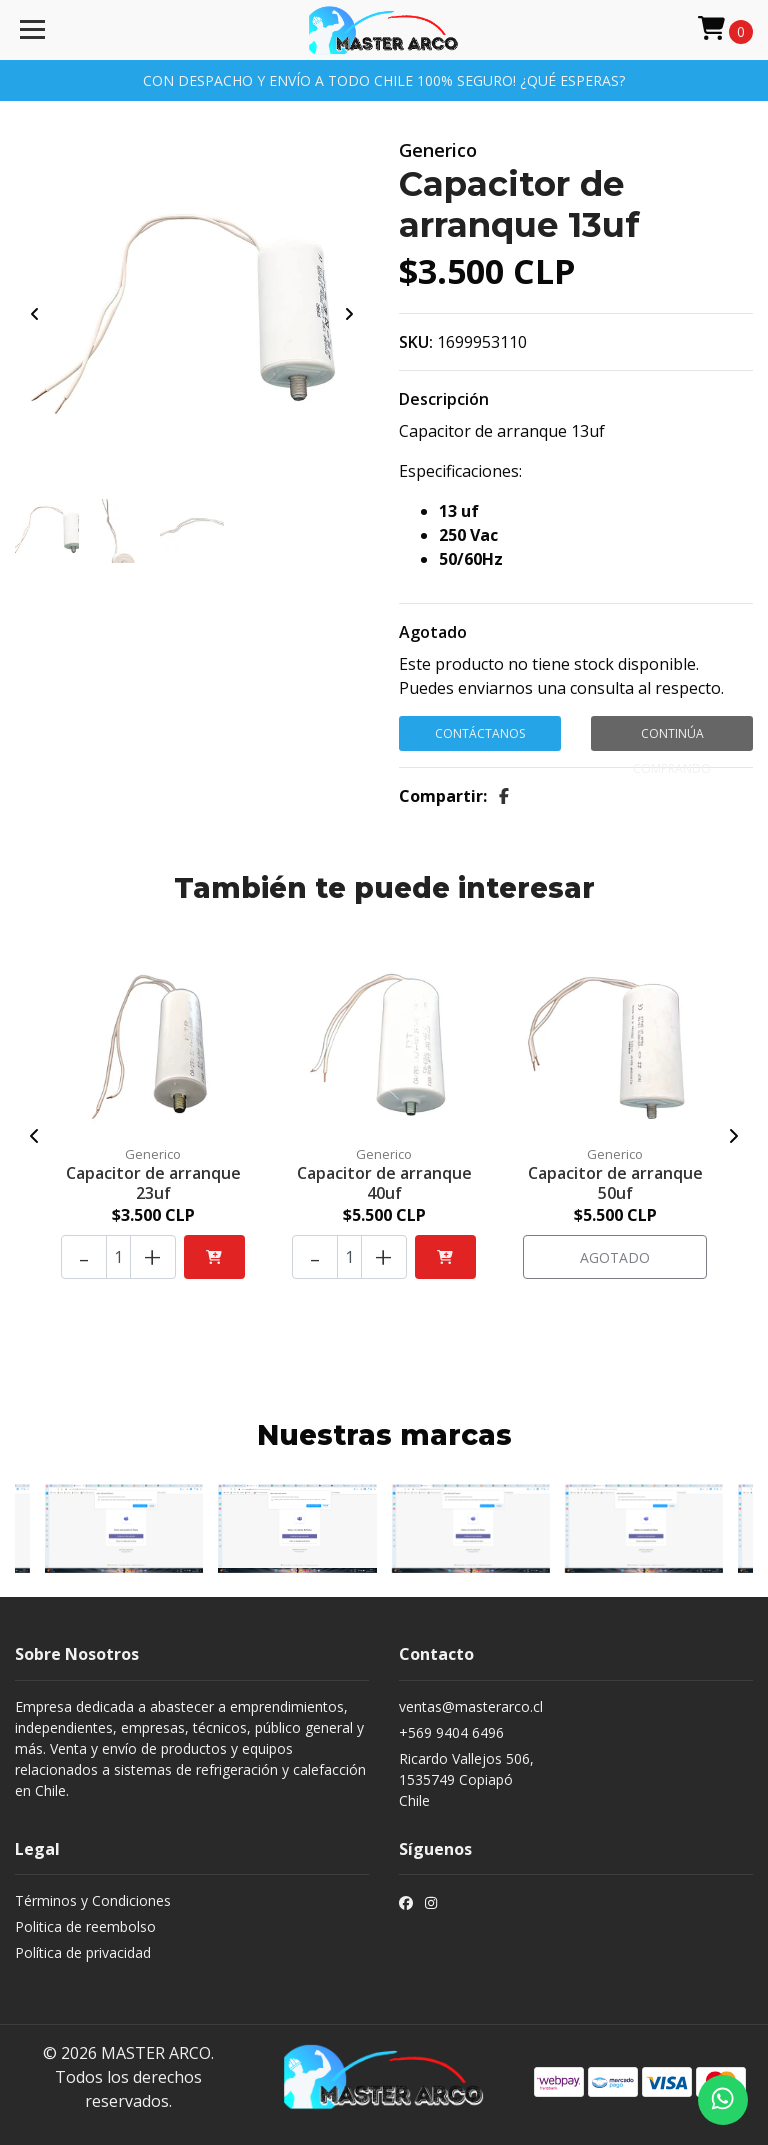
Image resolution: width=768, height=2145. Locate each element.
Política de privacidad (83, 1952)
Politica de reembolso (85, 1926)
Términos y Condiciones (93, 1900)
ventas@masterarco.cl (471, 1706)
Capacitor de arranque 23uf (153, 1182)
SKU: (416, 342)
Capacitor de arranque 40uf (384, 1182)
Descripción (444, 399)
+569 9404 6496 (451, 1732)
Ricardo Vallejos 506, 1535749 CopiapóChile (466, 1779)
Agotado (433, 632)
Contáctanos (480, 733)
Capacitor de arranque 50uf (615, 1182)
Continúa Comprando (672, 738)
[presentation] (35, 314)
